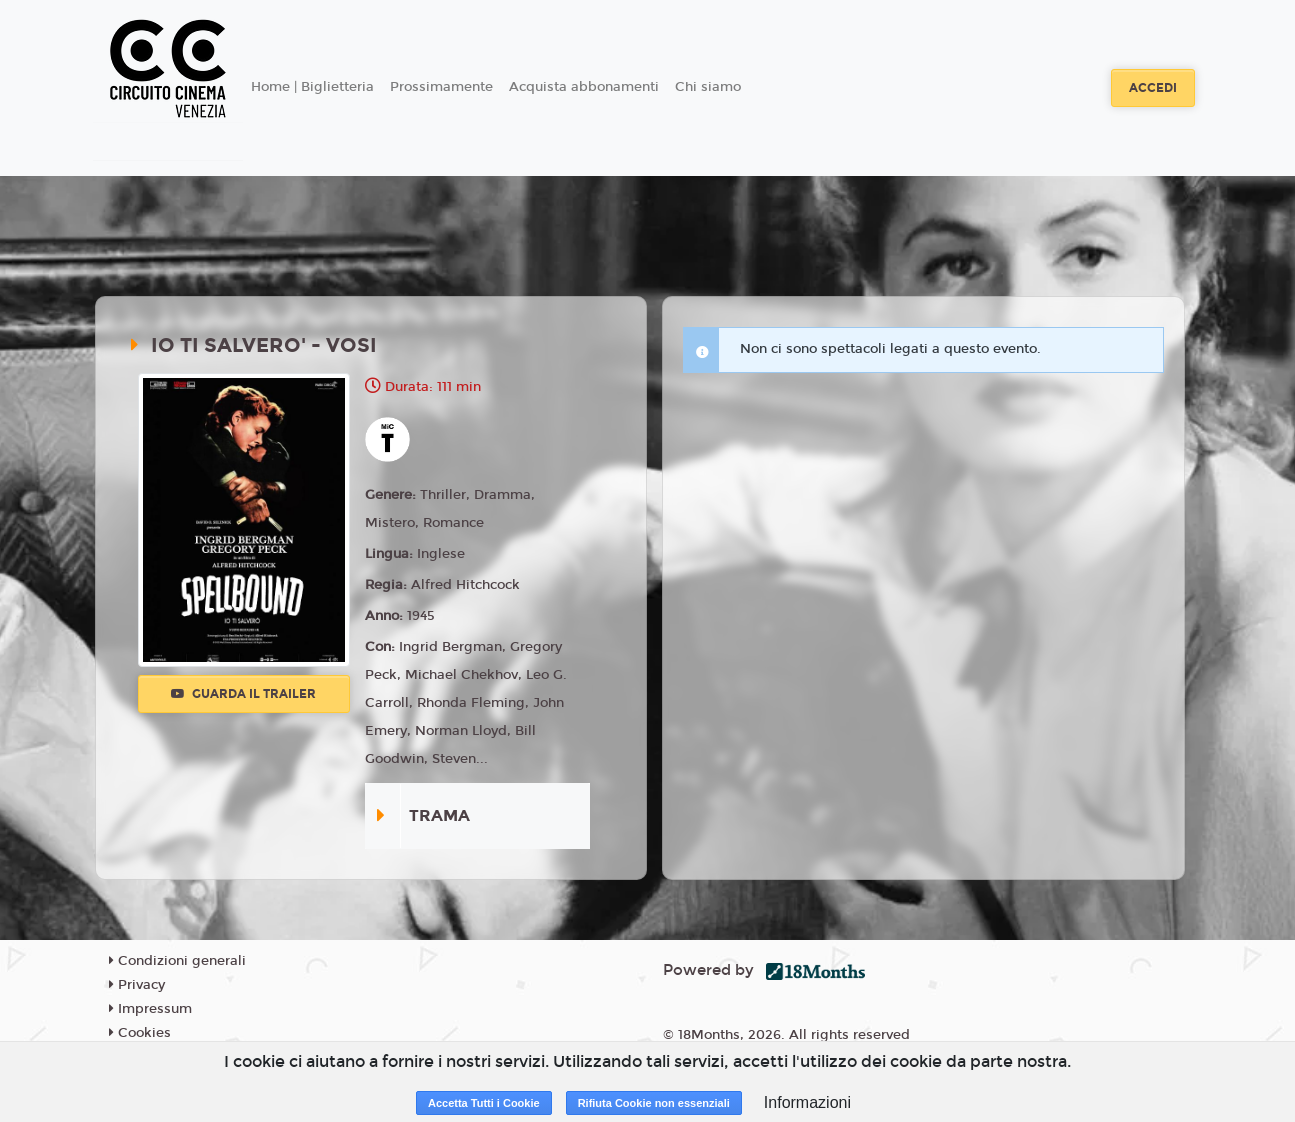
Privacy (137, 985)
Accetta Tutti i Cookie (484, 1103)
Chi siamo (708, 87)
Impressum (150, 1009)
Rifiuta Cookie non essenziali (654, 1103)
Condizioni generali (177, 961)
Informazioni (807, 1102)
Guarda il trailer (243, 694)
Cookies (140, 1033)
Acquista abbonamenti (584, 87)
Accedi (1153, 88)
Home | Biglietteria (312, 87)
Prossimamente (441, 87)
